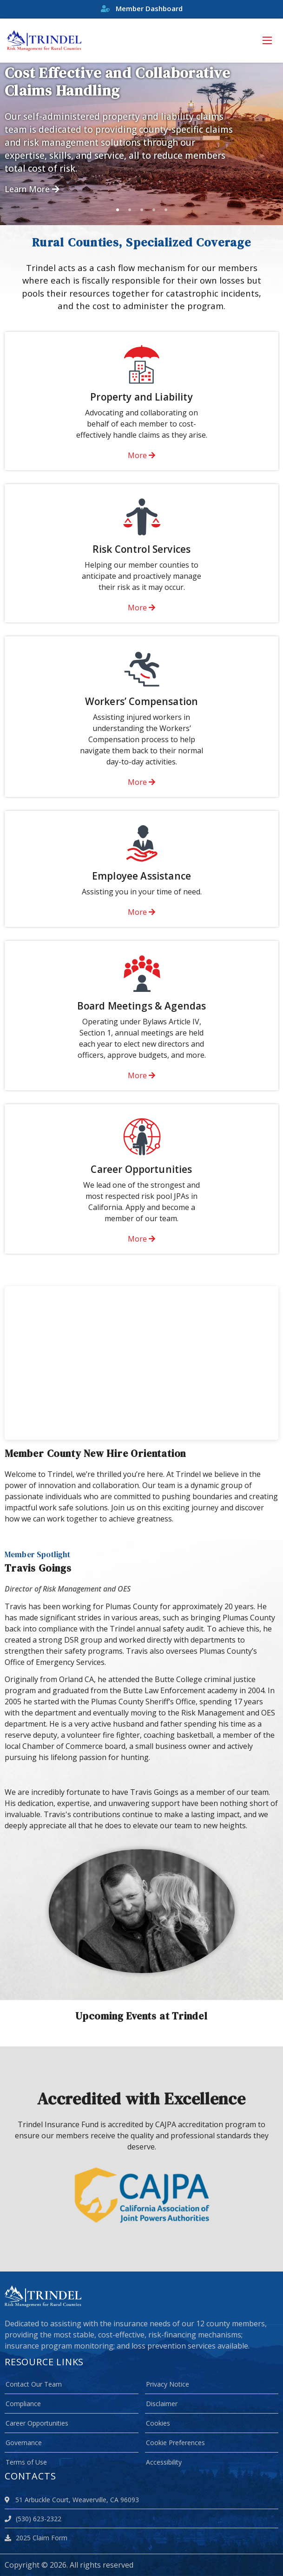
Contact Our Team (34, 2384)
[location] (9, 2500)
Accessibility (164, 2462)
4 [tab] (153, 209)
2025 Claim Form (36, 2537)
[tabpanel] (141, 144)
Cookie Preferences (175, 2442)
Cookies (158, 2423)
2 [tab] (129, 209)
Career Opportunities (37, 2423)
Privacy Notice (167, 2384)
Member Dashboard (142, 8)
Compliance (23, 2403)
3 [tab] (141, 209)
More (141, 455)
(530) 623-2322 (33, 2518)
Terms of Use (26, 2462)
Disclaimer (162, 2403)
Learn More (32, 188)
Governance (24, 2442)
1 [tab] (117, 209)
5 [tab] (166, 209)
